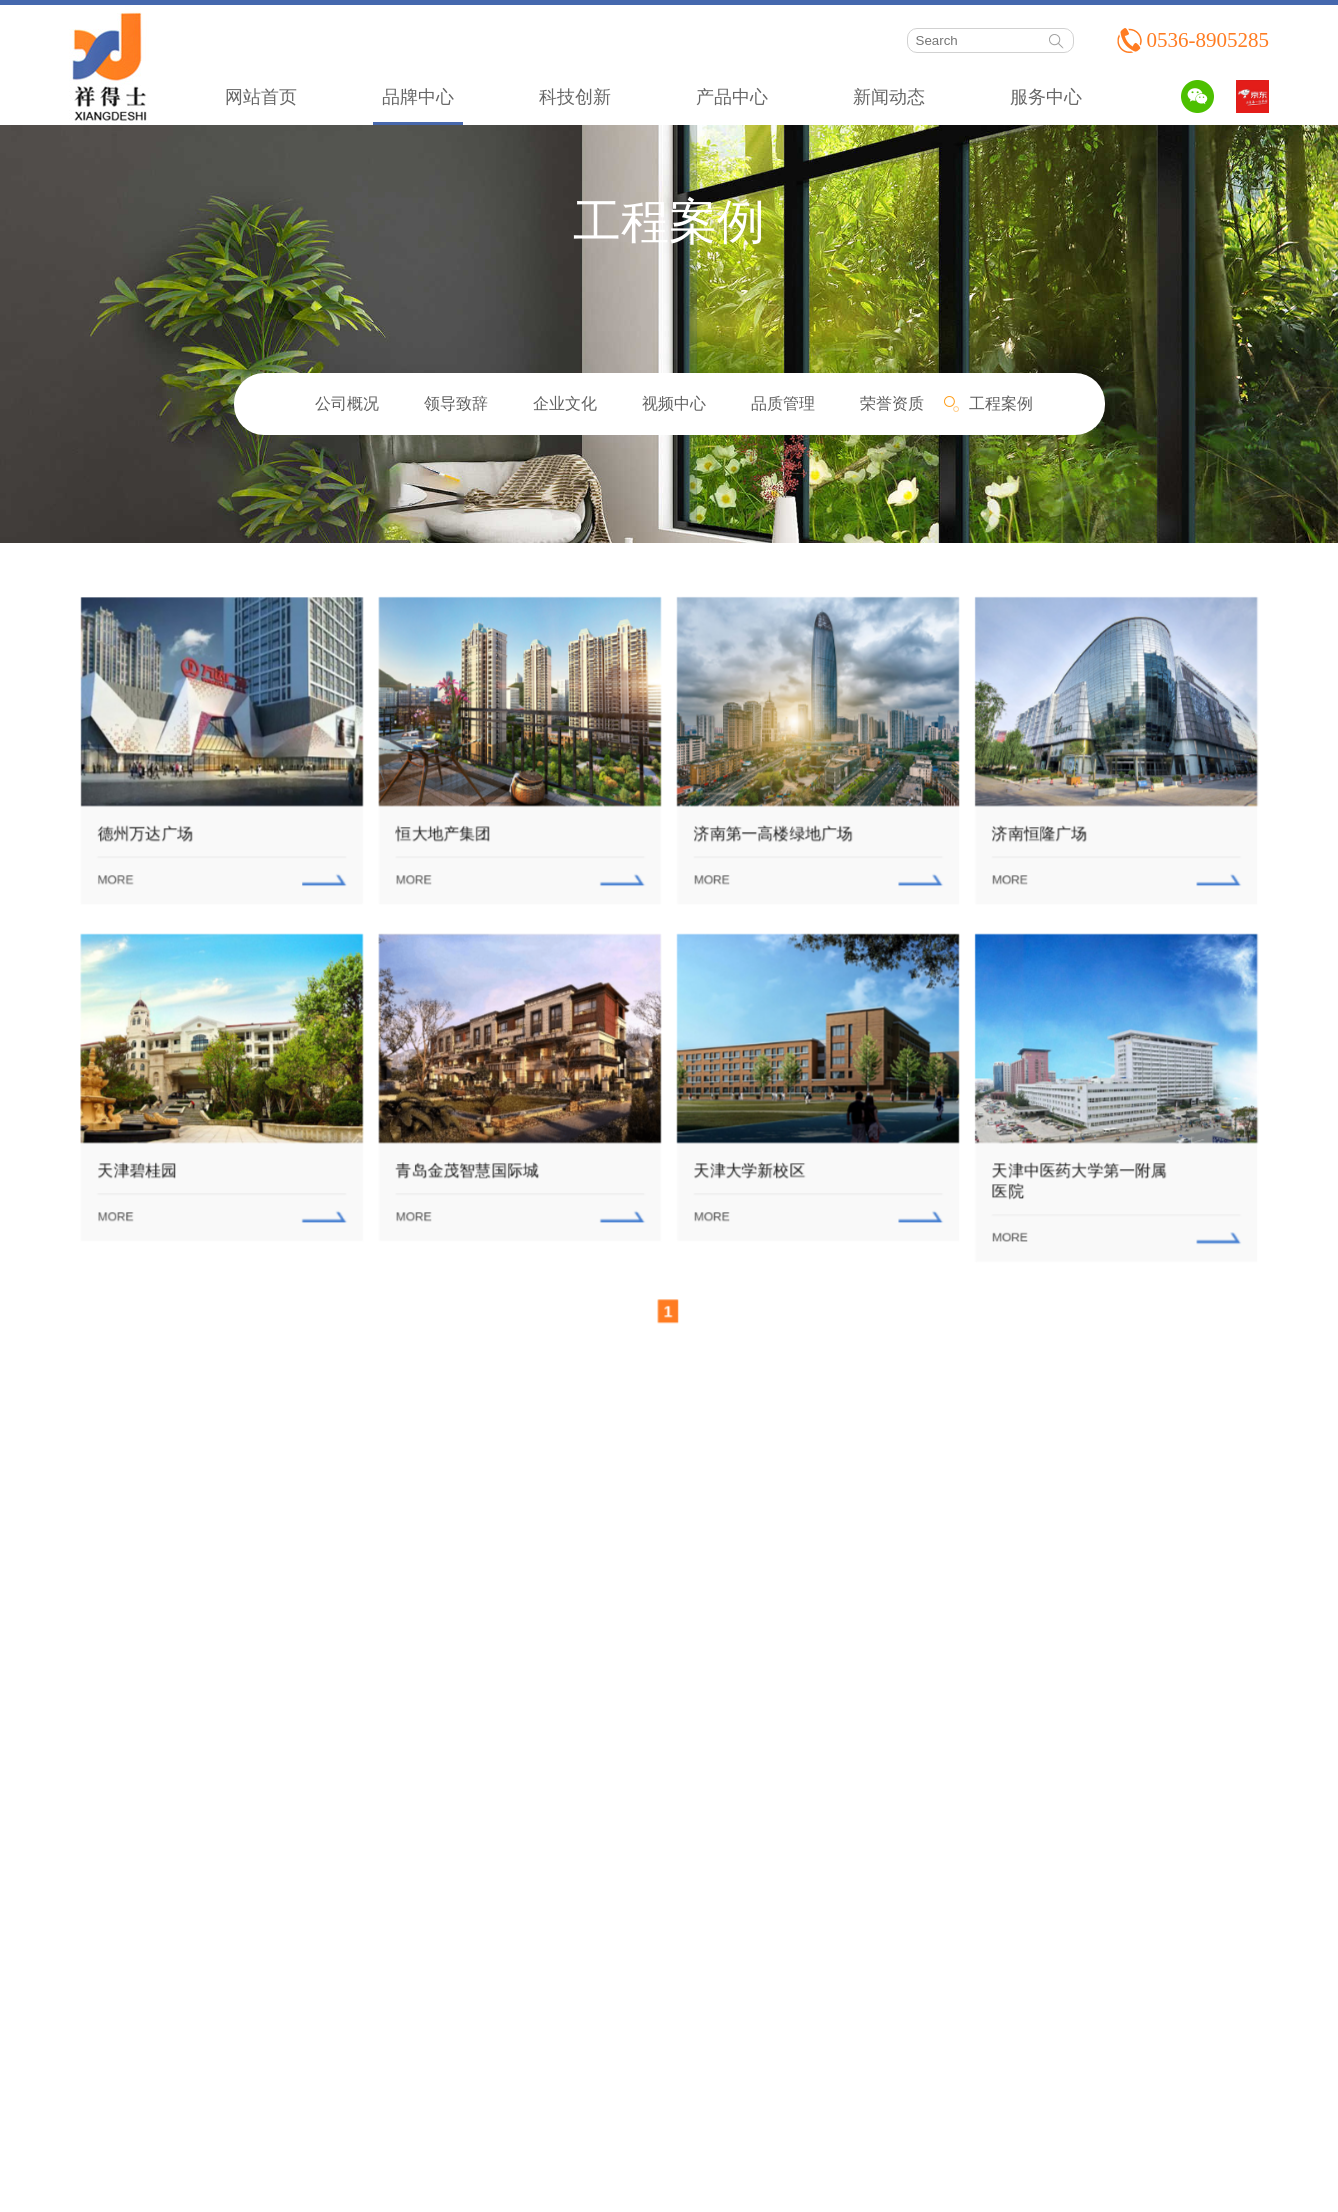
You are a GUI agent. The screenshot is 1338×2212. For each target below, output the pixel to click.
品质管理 (783, 403)
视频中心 (674, 403)
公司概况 (347, 403)
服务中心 (1046, 97)
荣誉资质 (892, 403)
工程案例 (1001, 403)
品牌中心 (418, 97)
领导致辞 (456, 403)
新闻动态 (889, 97)
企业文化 (565, 403)
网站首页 (261, 97)
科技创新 (575, 97)
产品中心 (732, 97)
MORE (120, 876)
